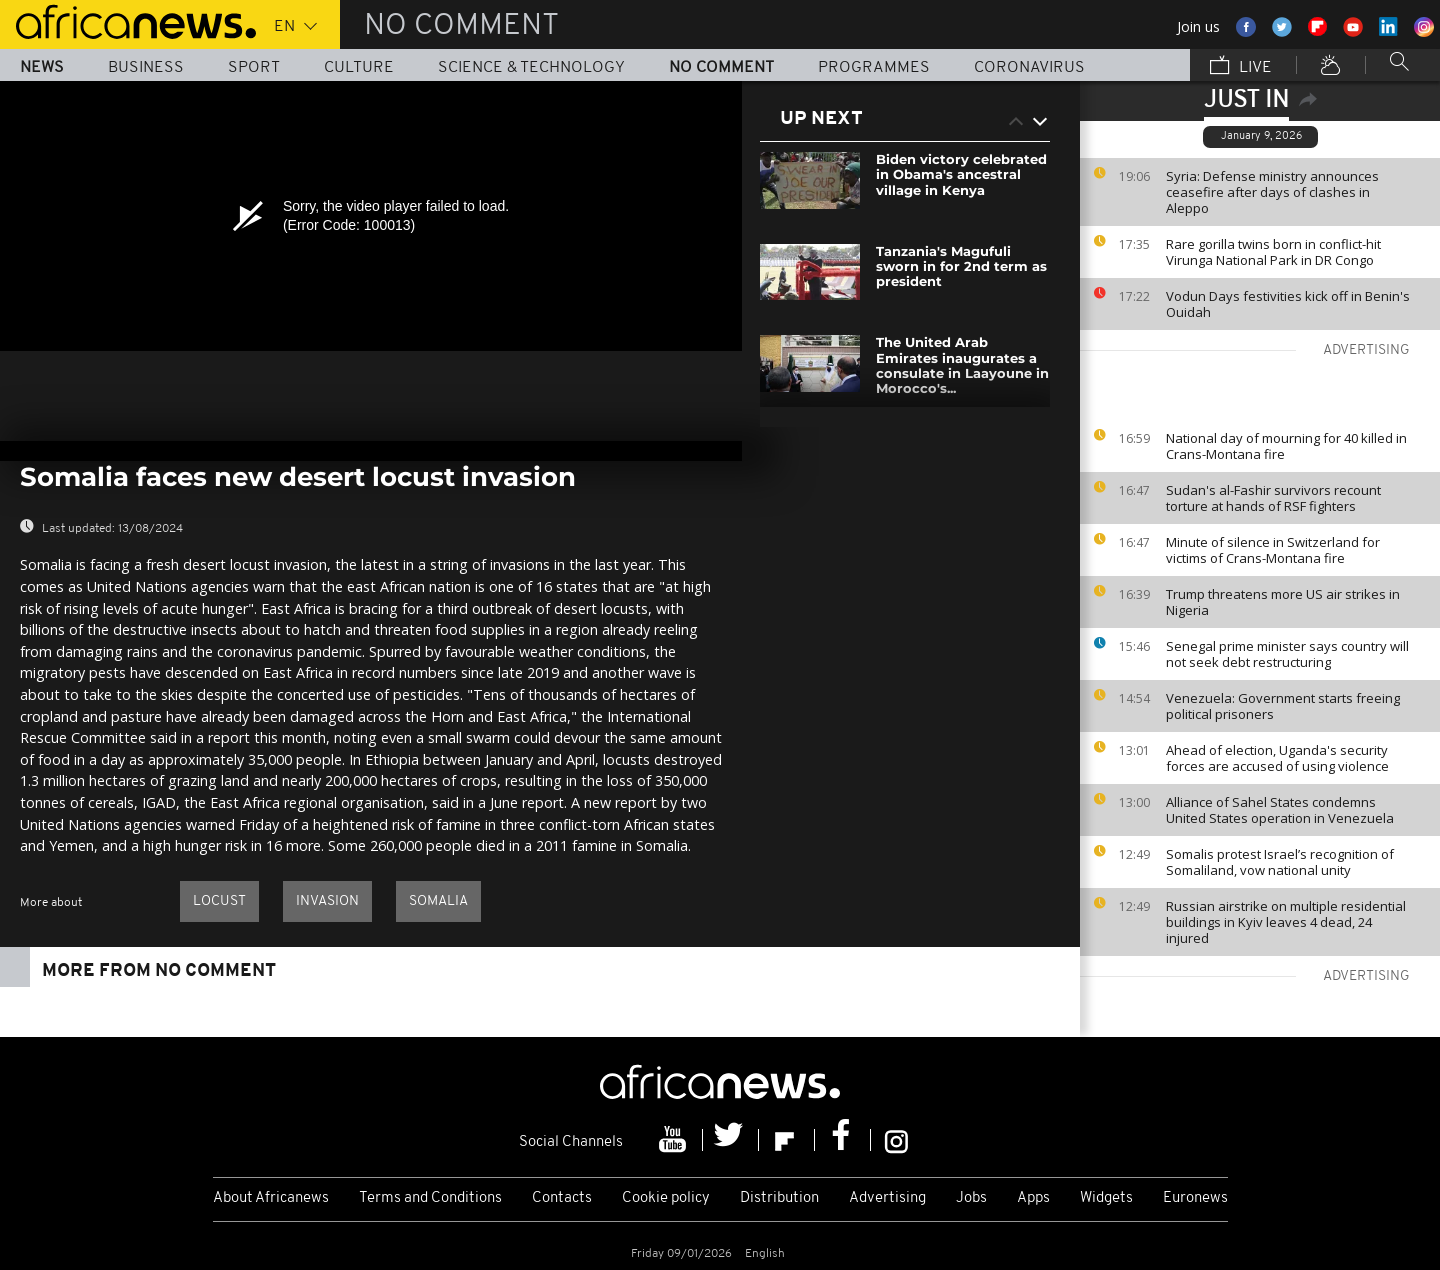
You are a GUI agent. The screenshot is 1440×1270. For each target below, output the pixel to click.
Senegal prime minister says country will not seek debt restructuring (1287, 654)
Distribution (779, 1198)
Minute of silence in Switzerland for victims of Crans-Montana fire (1273, 550)
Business (146, 68)
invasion (327, 901)
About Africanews (271, 1198)
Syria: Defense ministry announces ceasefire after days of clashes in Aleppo (1272, 192)
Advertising (887, 1198)
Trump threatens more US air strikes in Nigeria (1283, 602)
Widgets (1106, 1198)
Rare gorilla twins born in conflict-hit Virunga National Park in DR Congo (1273, 252)
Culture (359, 68)
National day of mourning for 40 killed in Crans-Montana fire (1286, 446)
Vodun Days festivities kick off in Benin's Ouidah (1288, 304)
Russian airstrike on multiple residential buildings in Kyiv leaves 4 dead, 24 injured (1286, 922)
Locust (219, 901)
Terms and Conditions (430, 1198)
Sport (254, 68)
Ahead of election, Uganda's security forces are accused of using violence (1277, 758)
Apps (1033, 1198)
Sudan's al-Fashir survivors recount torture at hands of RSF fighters (1273, 498)
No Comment (721, 68)
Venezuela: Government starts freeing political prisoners (1283, 706)
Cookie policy (666, 1198)
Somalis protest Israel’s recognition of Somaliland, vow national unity (1280, 862)
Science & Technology (531, 68)
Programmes (874, 68)
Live (1241, 67)
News (42, 68)
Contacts (562, 1198)
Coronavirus (1029, 68)
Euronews (1195, 1198)
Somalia (438, 901)
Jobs (971, 1198)
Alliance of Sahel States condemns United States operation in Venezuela (1280, 810)
